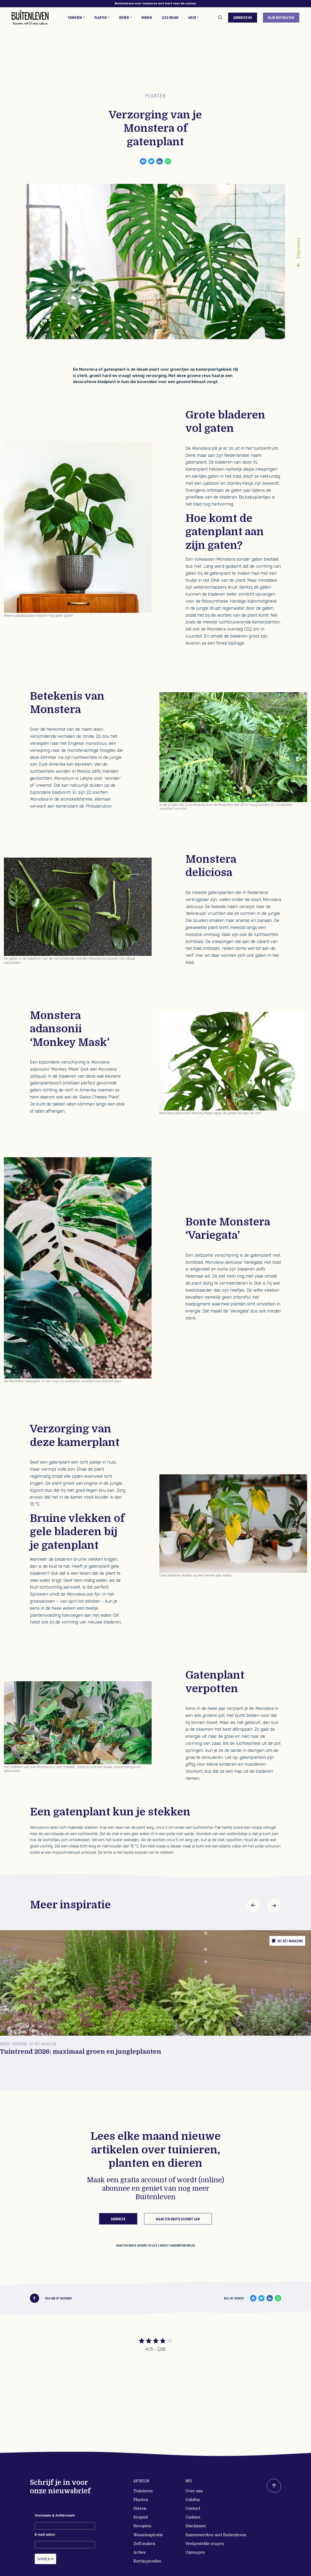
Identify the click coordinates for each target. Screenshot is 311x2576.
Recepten (142, 2526)
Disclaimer (195, 2526)
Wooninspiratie (148, 2535)
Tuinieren (143, 2491)
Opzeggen (195, 2552)
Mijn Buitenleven (281, 17)
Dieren (140, 2508)
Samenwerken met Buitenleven (215, 2535)
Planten (140, 2500)
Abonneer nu (242, 17)
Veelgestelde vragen (204, 2544)
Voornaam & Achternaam (55, 2515)
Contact (192, 2508)
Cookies (192, 2517)
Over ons (194, 2491)
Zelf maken (144, 2544)
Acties (139, 2552)
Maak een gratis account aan (178, 2218)
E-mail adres (45, 2534)
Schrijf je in (45, 2559)
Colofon (192, 2500)
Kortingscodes (147, 2561)
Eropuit (140, 2517)
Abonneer (118, 2218)
